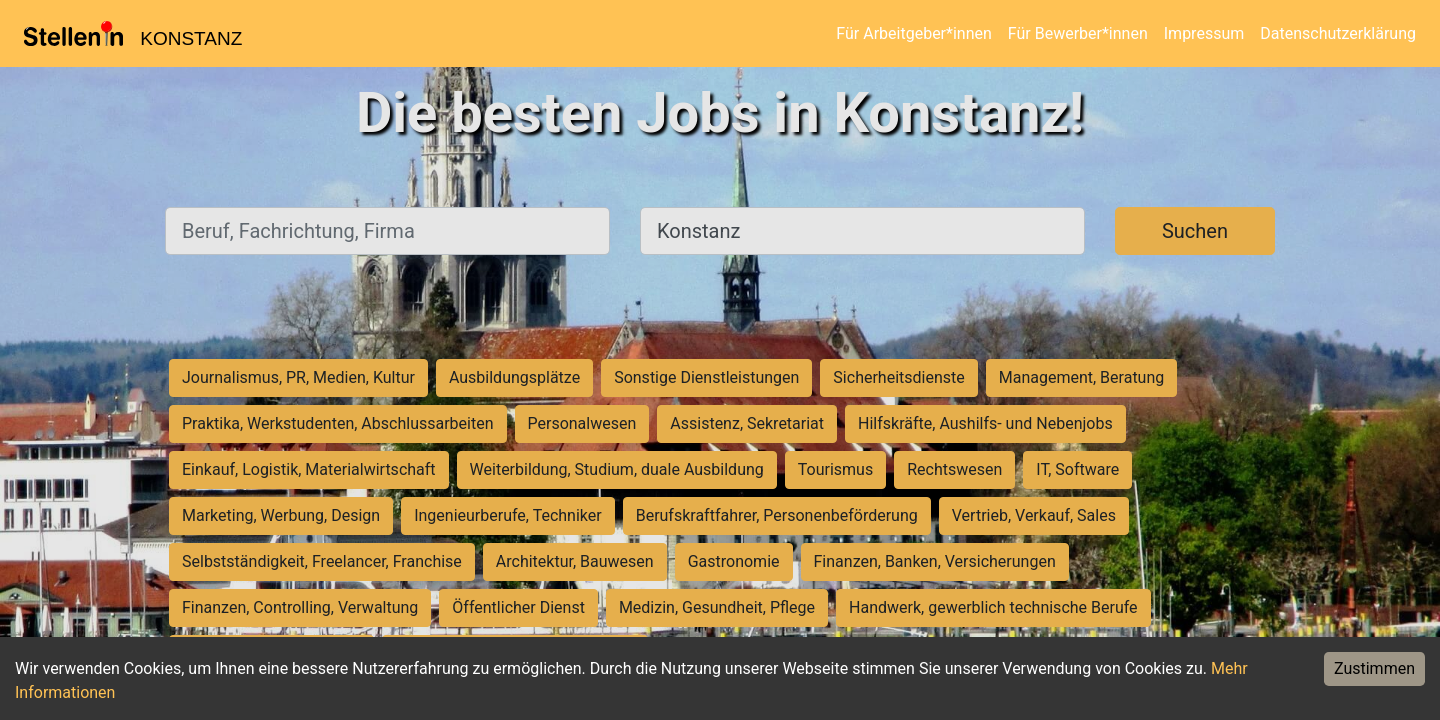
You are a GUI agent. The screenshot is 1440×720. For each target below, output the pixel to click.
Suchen (1195, 231)
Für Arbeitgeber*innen (913, 33)
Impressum (1204, 33)
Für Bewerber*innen (1078, 33)
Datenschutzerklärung (1338, 33)
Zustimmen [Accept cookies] (1374, 668)
